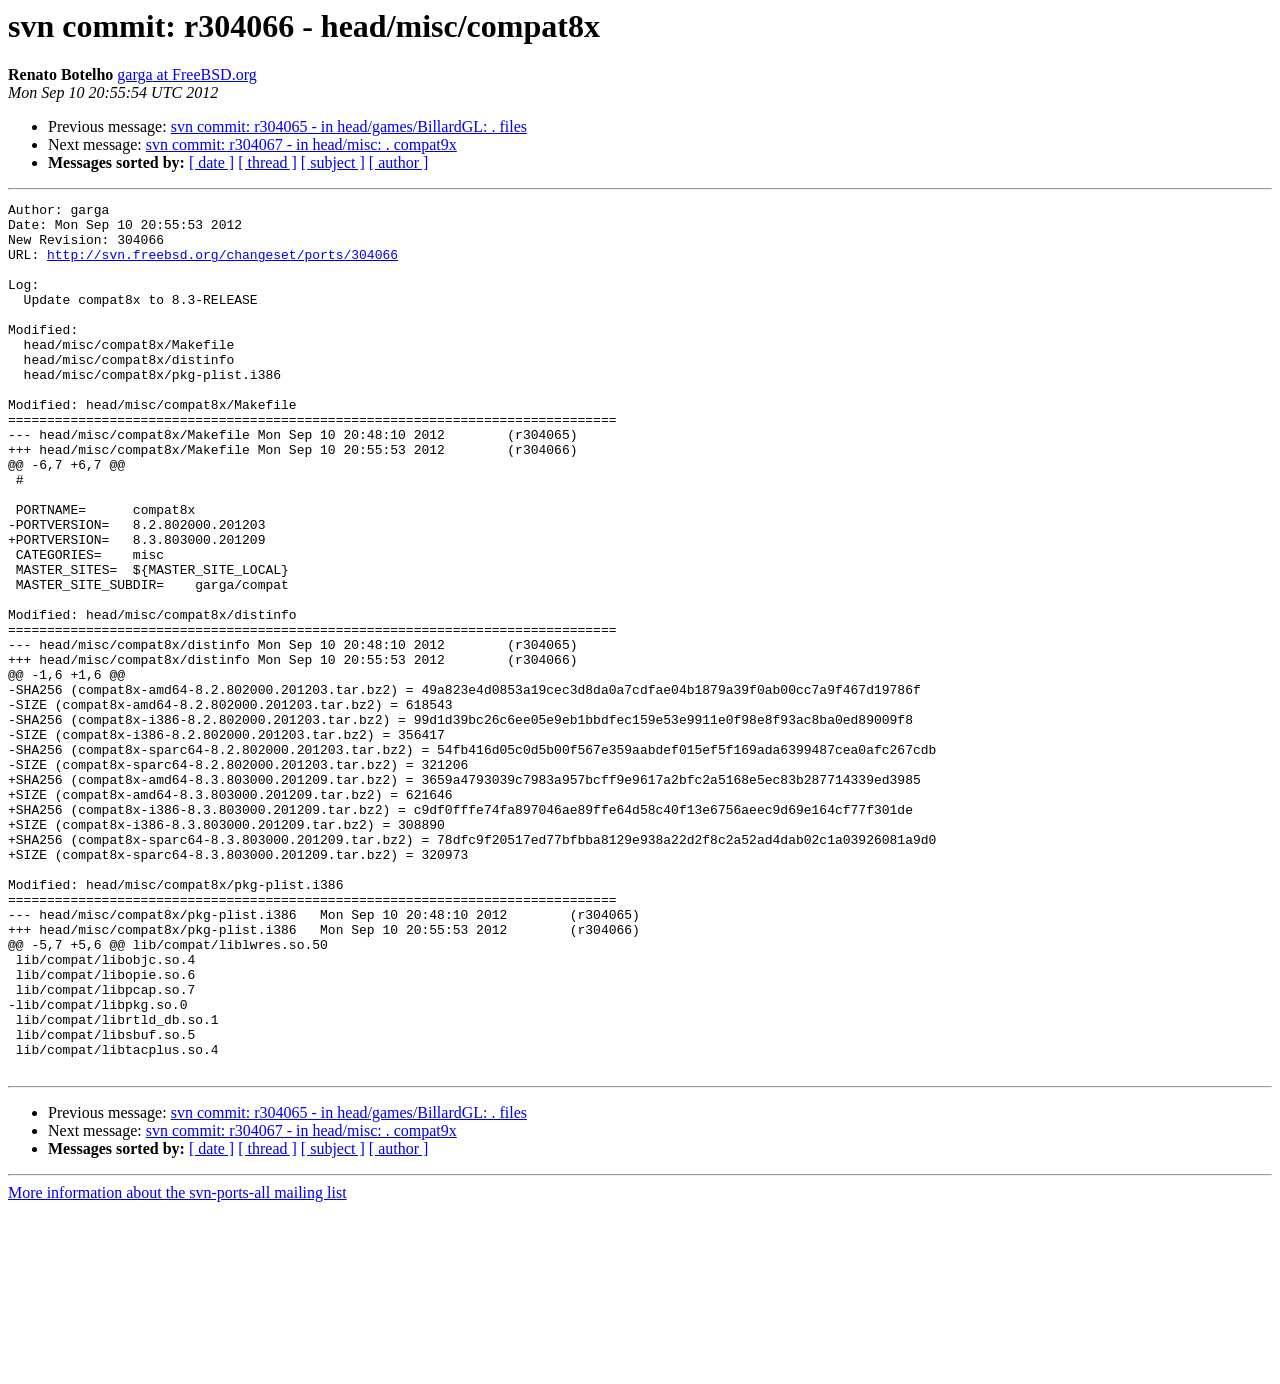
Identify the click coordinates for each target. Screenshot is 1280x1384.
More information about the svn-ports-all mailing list (177, 1366)
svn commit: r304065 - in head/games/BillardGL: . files (349, 126)
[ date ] (211, 162)
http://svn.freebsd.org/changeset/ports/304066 (222, 266)
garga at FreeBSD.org (186, 74)
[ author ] (399, 162)
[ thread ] (267, 162)
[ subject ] (333, 162)
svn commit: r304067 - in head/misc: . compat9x (301, 144)
